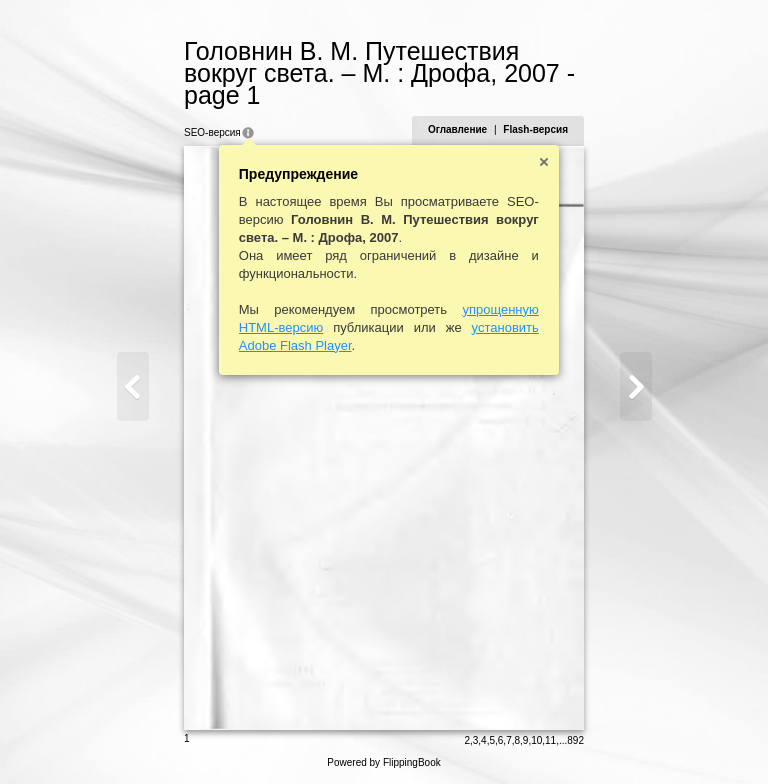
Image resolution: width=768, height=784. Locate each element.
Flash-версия (535, 129)
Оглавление (457, 129)
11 (550, 740)
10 (536, 740)
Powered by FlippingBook (383, 762)
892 (575, 740)
